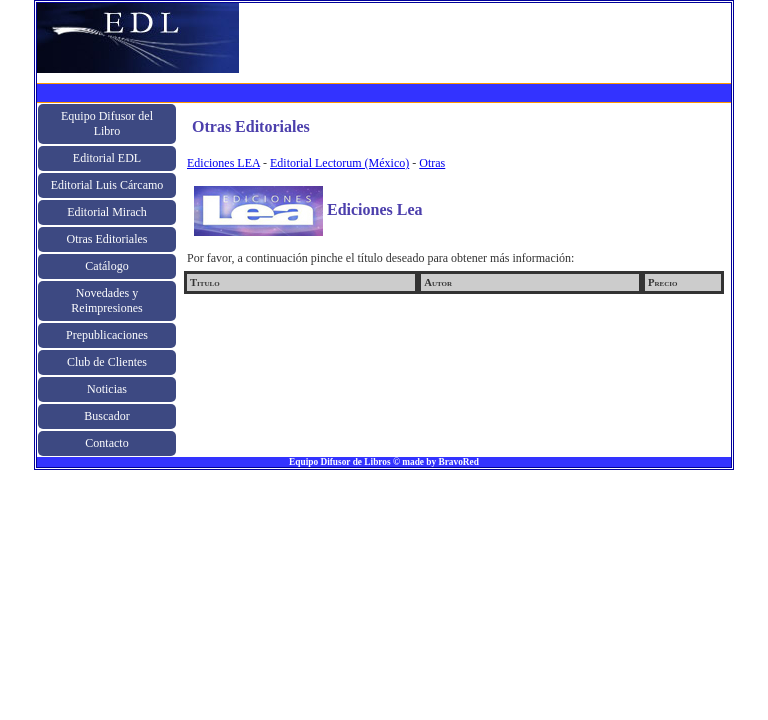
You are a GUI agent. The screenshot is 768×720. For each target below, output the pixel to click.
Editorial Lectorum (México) (339, 163)
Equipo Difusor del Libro (107, 123)
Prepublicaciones (107, 335)
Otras (432, 163)
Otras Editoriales (107, 239)
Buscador (106, 416)
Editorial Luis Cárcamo (107, 185)
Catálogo (106, 266)
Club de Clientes (107, 362)
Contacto (106, 443)
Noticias (107, 389)
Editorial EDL (107, 158)
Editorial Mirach (107, 212)
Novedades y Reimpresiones (106, 300)
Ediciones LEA (223, 163)
